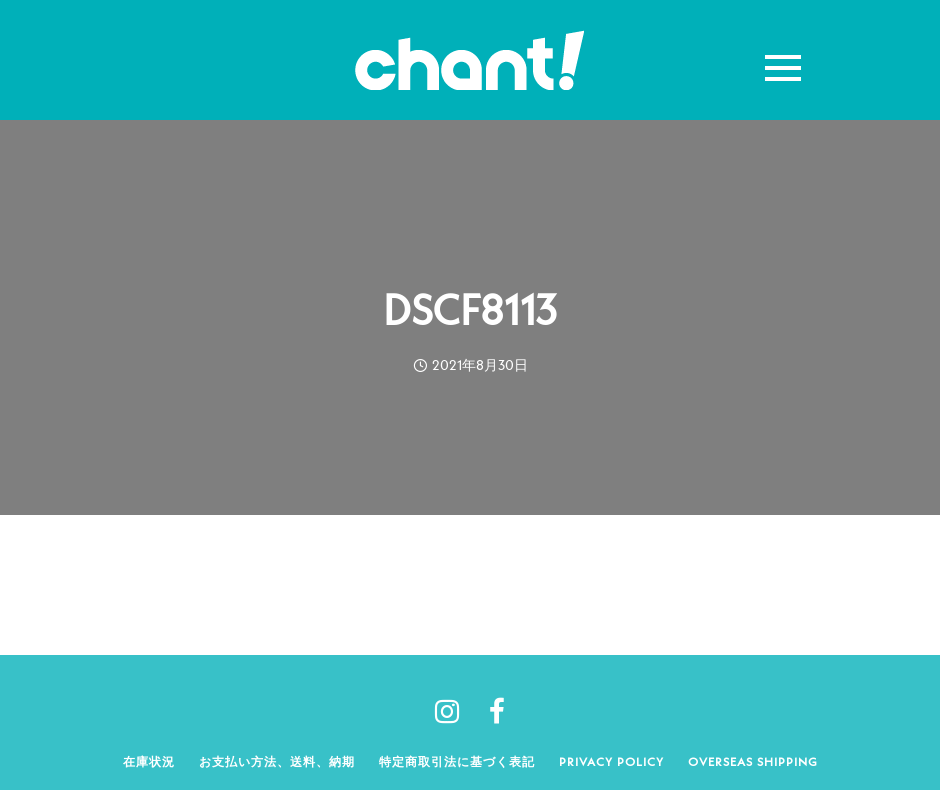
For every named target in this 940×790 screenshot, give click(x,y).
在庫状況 (149, 761)
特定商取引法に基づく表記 (457, 761)
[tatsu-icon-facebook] (497, 711)
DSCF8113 (470, 310)
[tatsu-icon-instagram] (454, 711)
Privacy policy (611, 761)
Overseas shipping (753, 761)
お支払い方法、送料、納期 (277, 761)
